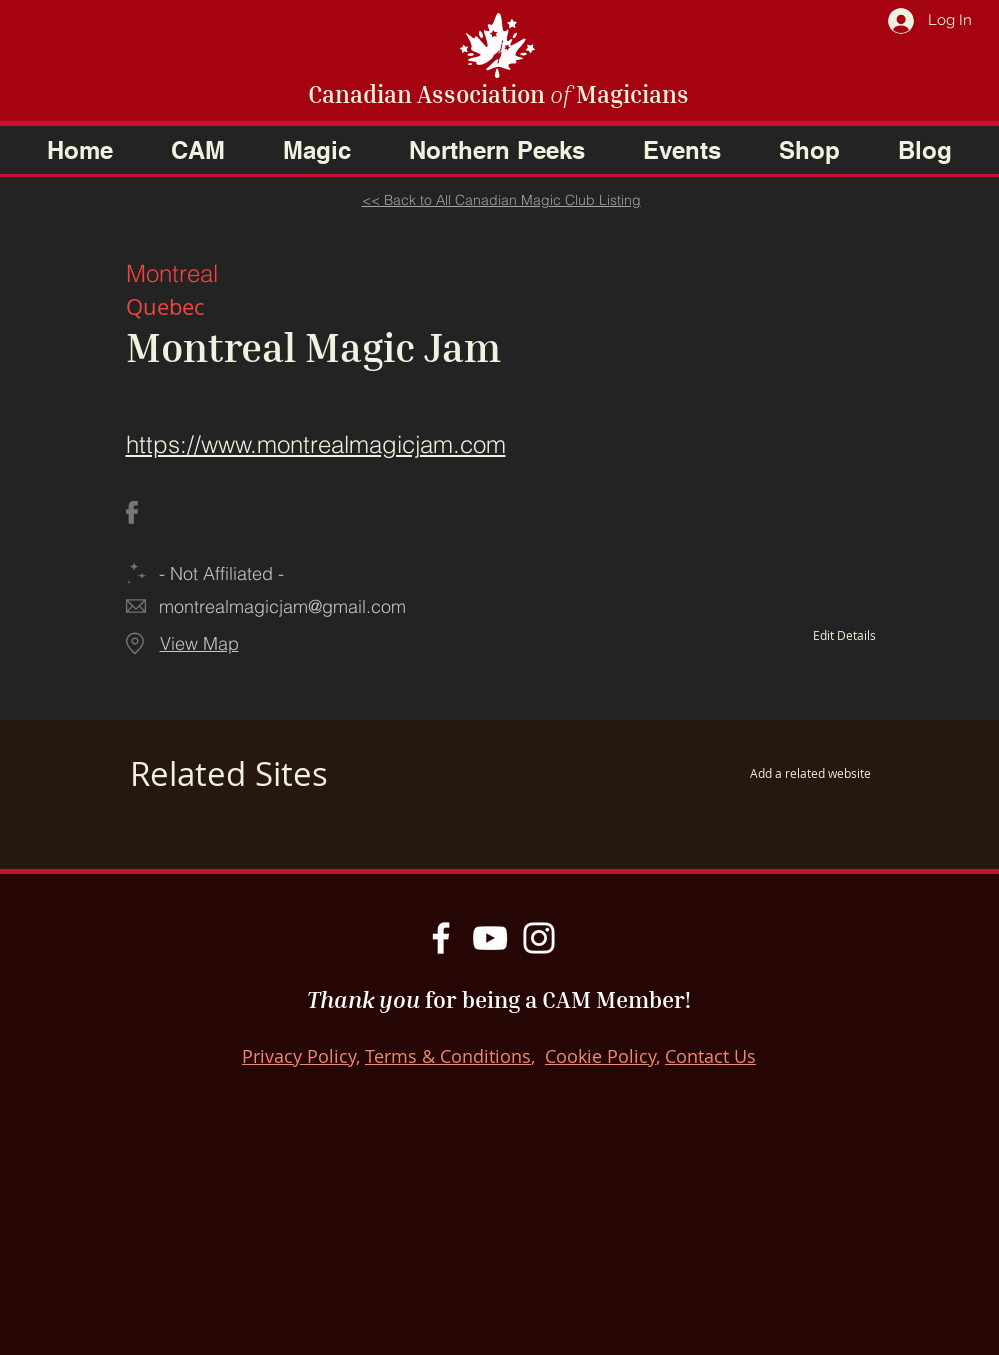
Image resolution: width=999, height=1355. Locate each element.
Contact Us (710, 1056)
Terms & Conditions (448, 1056)
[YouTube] (490, 938)
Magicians (630, 94)
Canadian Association (429, 94)
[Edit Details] (816, 635)
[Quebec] (351, 307)
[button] (198, 150)
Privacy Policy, (301, 1056)
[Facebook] (441, 938)
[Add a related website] (778, 773)
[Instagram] (539, 938)
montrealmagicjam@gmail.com (282, 606)
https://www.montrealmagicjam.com (316, 444)
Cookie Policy (600, 1056)
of (560, 94)
